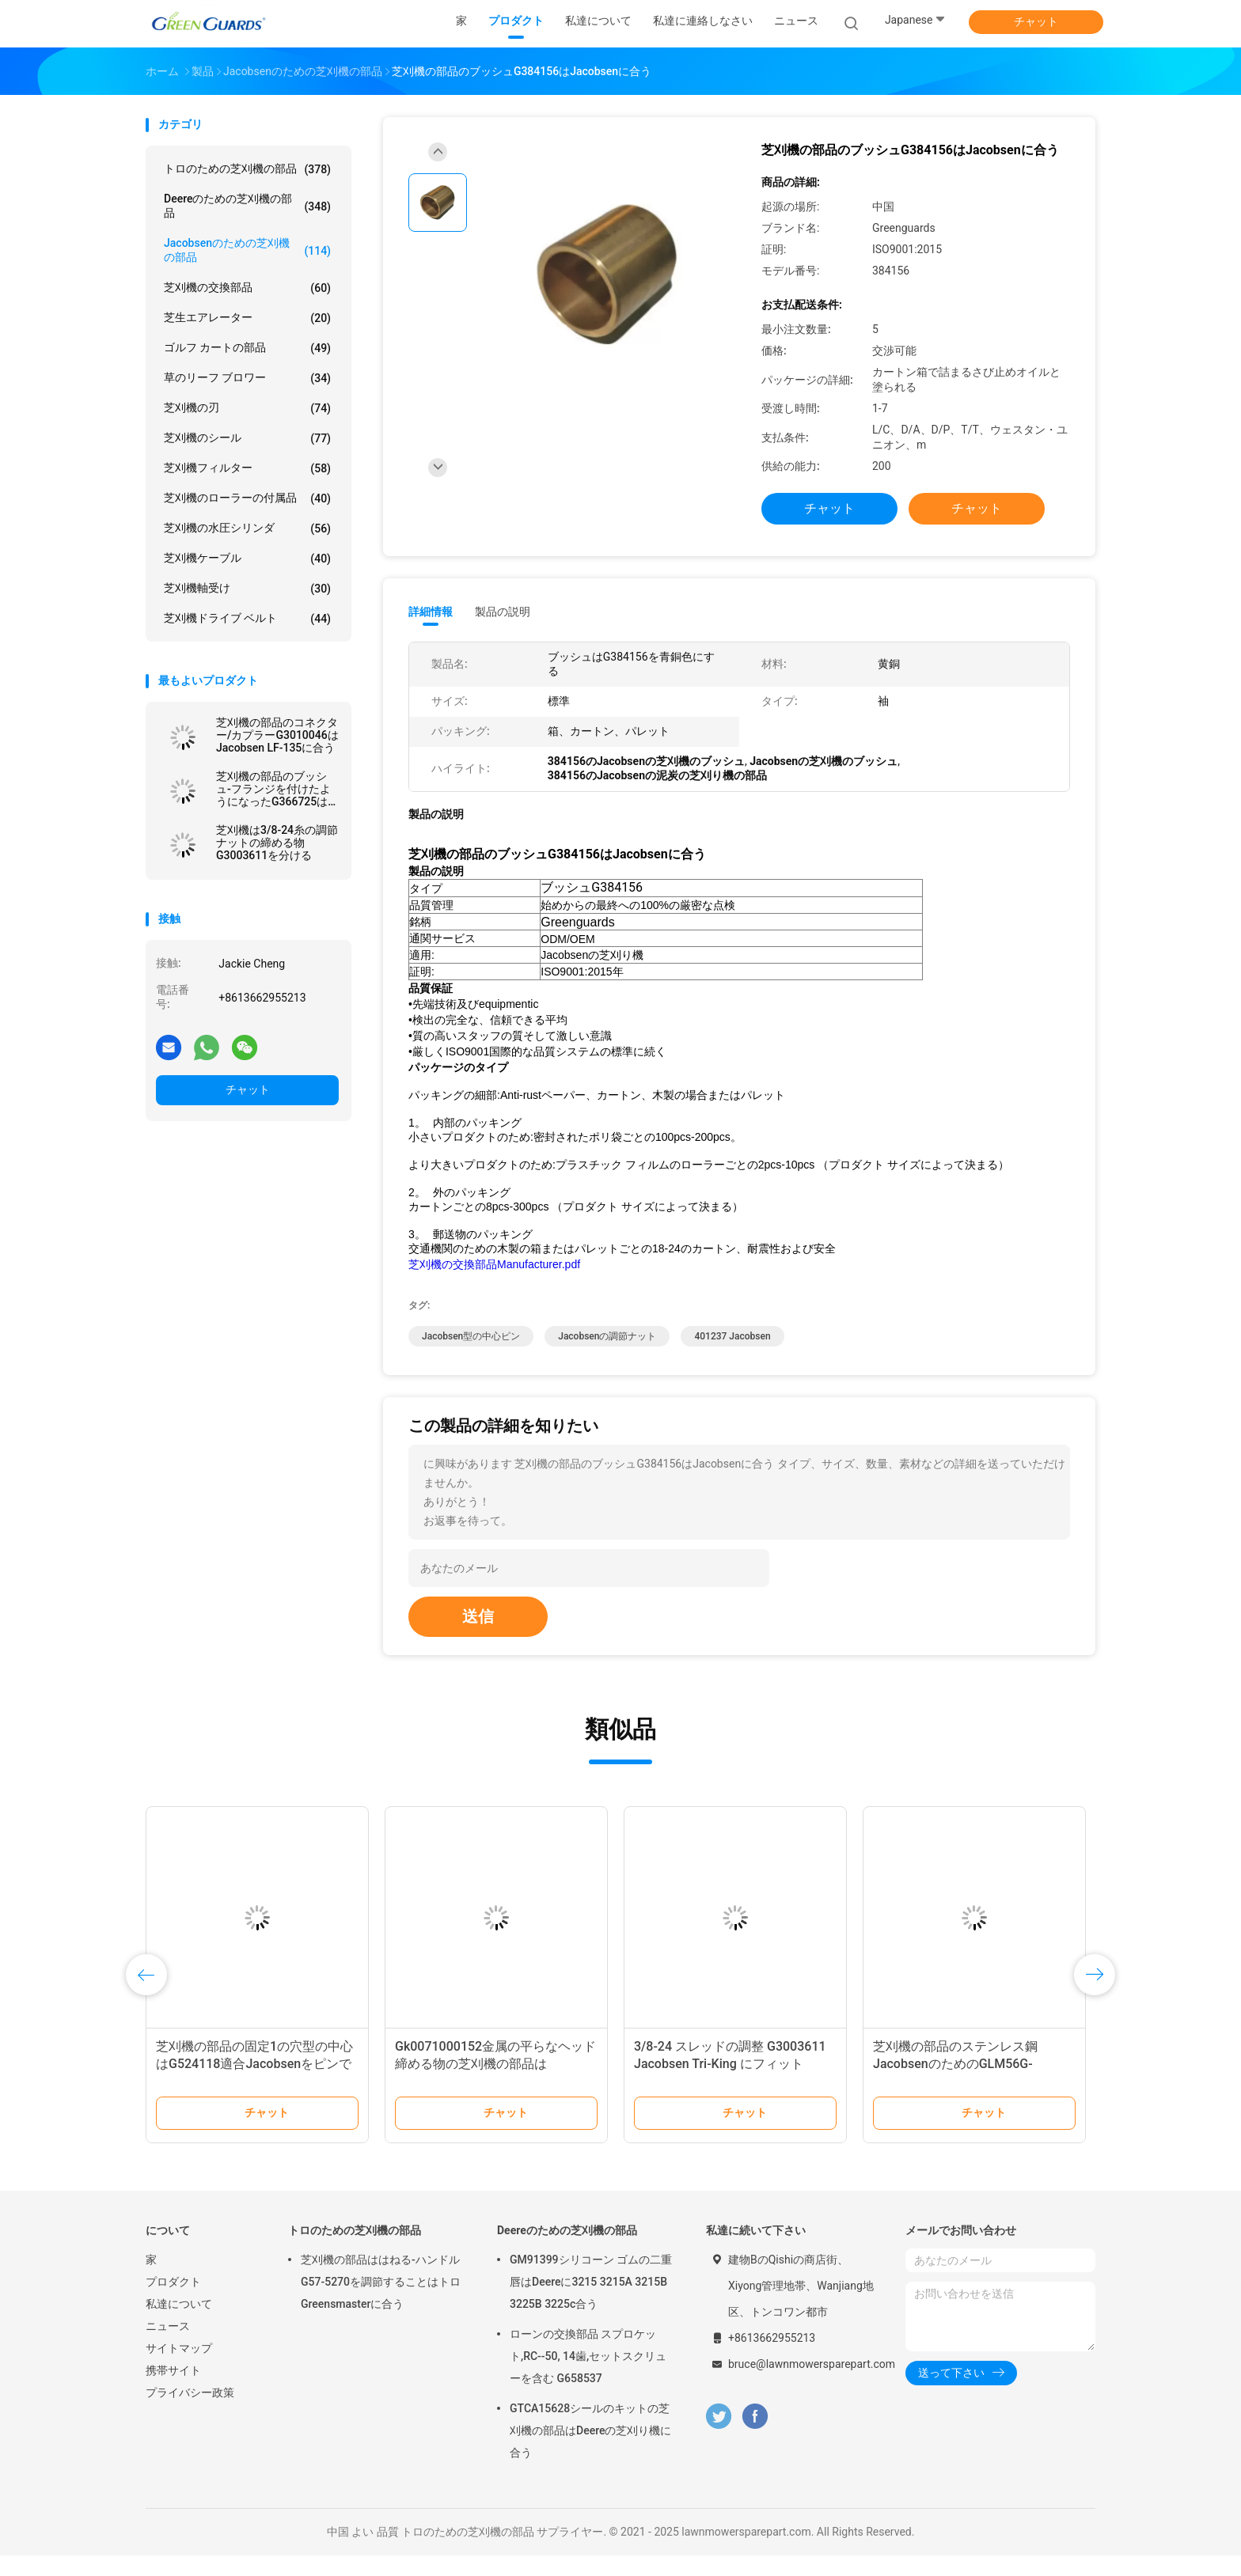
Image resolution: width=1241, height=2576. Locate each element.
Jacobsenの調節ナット (607, 1356)
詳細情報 (430, 611)
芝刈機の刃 (247, 408)
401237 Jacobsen (732, 1356)
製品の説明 (502, 611)
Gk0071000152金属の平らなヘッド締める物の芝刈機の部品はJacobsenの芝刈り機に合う (495, 2084)
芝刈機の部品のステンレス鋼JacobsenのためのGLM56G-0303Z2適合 (955, 2084)
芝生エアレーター (247, 318)
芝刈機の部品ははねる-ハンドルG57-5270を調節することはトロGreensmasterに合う (381, 2302)
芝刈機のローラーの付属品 (247, 498)
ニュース (168, 2346)
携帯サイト (173, 2391)
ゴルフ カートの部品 (247, 348)
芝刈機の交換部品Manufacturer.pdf (494, 1285)
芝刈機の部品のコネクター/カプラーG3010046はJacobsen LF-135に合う (277, 735)
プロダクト (173, 2302)
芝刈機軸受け (247, 589)
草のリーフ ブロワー (247, 378)
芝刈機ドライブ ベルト (247, 619)
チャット (1036, 21)
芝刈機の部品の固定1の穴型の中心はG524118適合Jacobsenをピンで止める (254, 2084)
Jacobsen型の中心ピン (471, 1356)
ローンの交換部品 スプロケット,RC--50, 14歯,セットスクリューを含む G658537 (588, 2376)
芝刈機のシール (247, 438)
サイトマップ (179, 2368)
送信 (478, 1636)
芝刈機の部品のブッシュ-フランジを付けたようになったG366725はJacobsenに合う (273, 789)
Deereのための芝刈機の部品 (247, 205)
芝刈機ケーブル (247, 558)
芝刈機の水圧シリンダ (247, 528)
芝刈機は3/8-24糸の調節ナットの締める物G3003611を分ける (277, 843)
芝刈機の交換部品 (247, 288)
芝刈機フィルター (247, 468)
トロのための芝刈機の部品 (247, 169)
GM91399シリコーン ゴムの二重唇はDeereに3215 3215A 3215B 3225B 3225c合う (591, 2302)
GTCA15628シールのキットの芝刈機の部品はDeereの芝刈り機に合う (590, 2451)
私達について (179, 2324)
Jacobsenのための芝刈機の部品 (247, 250)
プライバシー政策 (190, 2413)
